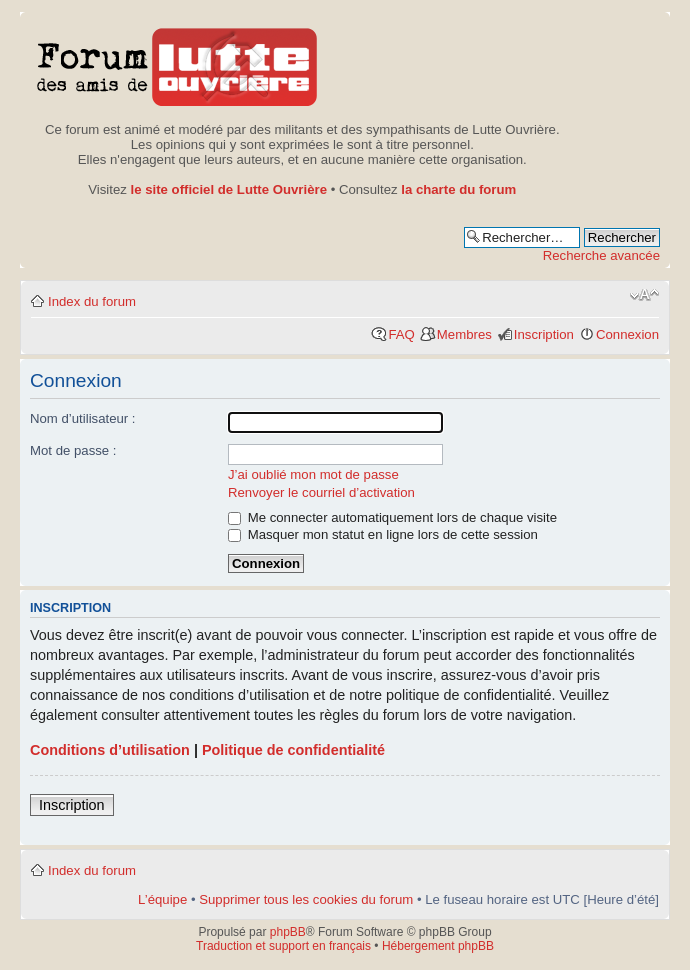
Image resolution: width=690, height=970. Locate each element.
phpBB (288, 932)
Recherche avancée (601, 255)
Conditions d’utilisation (110, 750)
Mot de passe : (73, 450)
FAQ (401, 334)
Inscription (544, 334)
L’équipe (162, 899)
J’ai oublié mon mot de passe (313, 474)
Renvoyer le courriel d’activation (321, 492)
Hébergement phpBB (438, 946)
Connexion (627, 334)
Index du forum (92, 301)
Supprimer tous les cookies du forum (306, 899)
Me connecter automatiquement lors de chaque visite (392, 517)
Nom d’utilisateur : (83, 418)
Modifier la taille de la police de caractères (644, 295)
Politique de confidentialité (293, 750)
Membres (464, 334)
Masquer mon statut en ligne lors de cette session (383, 534)
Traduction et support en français (283, 946)
